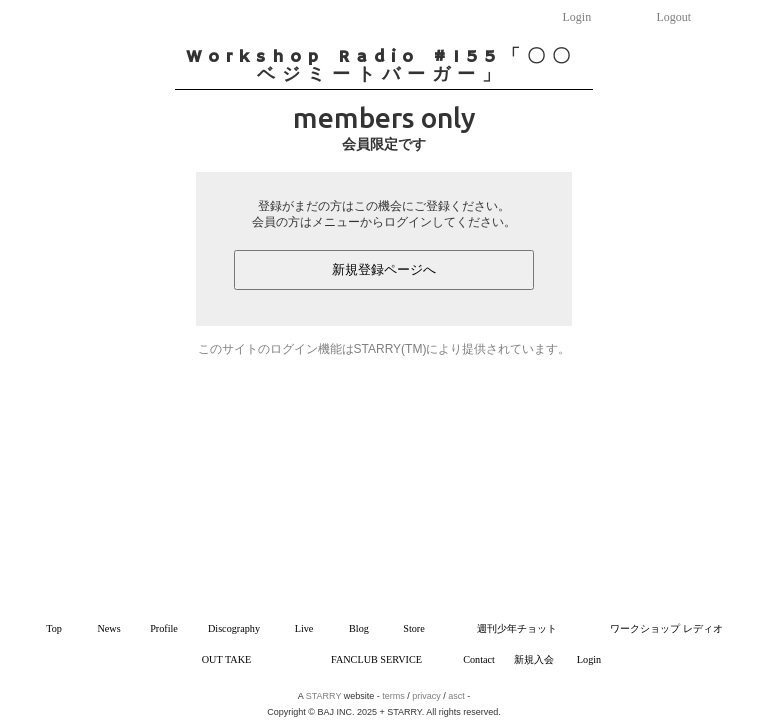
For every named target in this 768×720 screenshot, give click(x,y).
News (108, 628)
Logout (674, 17)
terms (393, 696)
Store (414, 628)
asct (456, 696)
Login (577, 17)
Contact (479, 659)
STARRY (324, 696)
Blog (359, 628)
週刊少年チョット (517, 628)
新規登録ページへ (384, 269)
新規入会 (534, 659)
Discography (234, 628)
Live (304, 628)
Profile (164, 628)
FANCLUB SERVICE (376, 659)
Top (54, 628)
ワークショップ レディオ (666, 628)
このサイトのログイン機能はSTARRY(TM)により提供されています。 (384, 349)
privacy (426, 696)
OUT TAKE (226, 659)
